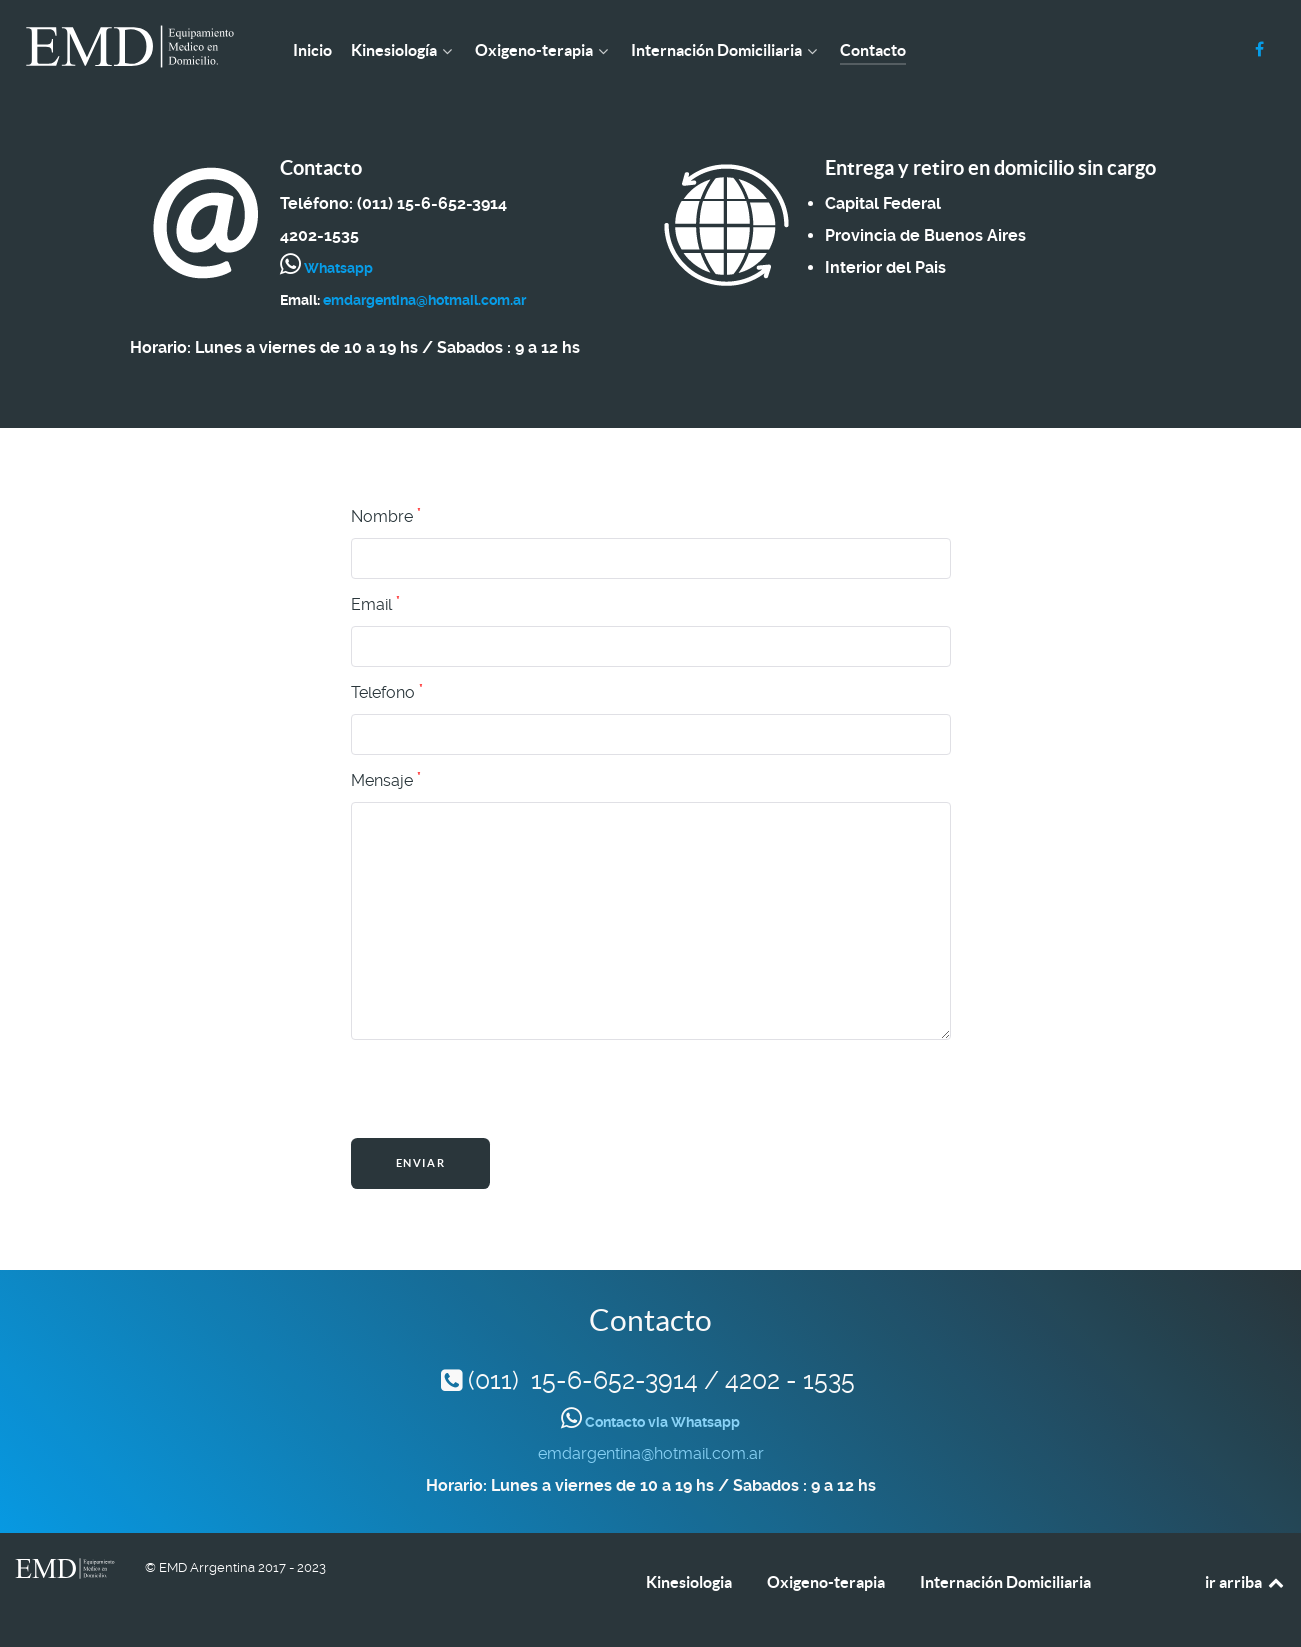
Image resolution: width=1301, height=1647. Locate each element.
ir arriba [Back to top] (1245, 1582)
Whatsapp (337, 268)
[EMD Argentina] (130, 46)
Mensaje (386, 780)
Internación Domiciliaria (1005, 1582)
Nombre (386, 516)
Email (375, 604)
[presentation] (503, 1089)
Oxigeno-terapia (826, 1582)
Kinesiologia (689, 1582)
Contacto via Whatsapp (661, 1422)
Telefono (387, 692)
